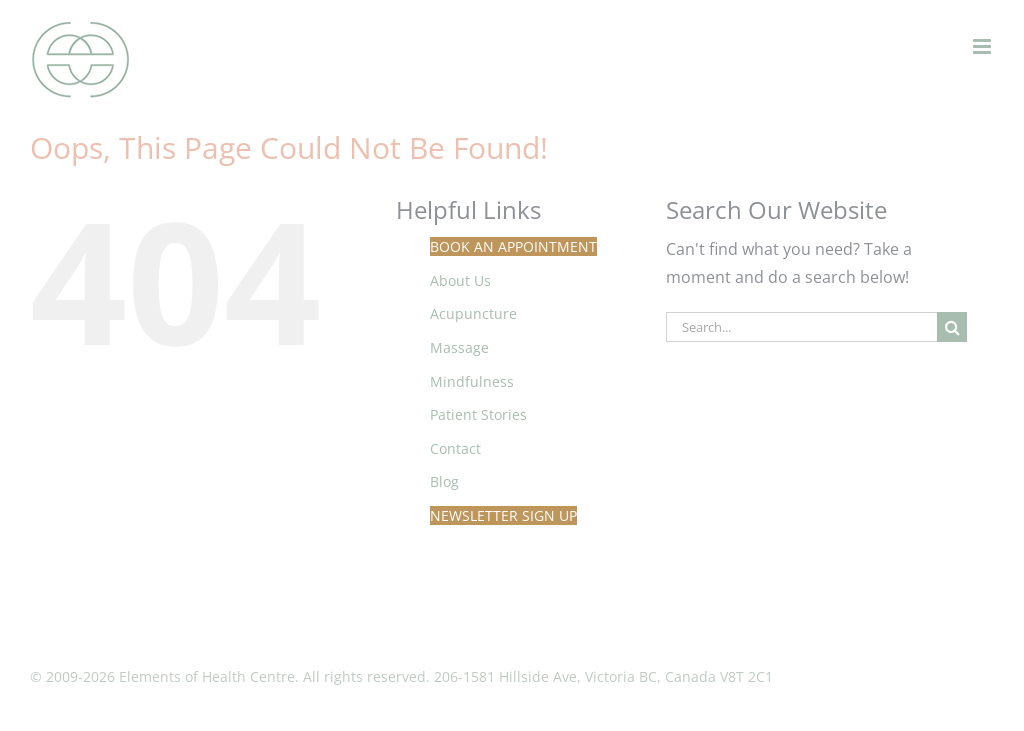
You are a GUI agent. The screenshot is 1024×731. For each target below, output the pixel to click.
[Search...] (801, 327)
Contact (455, 448)
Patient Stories (478, 414)
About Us (460, 280)
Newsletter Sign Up (503, 515)
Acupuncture (473, 313)
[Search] (952, 327)
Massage (459, 347)
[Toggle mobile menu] (983, 46)
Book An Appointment (513, 246)
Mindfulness (472, 381)
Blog (444, 481)
